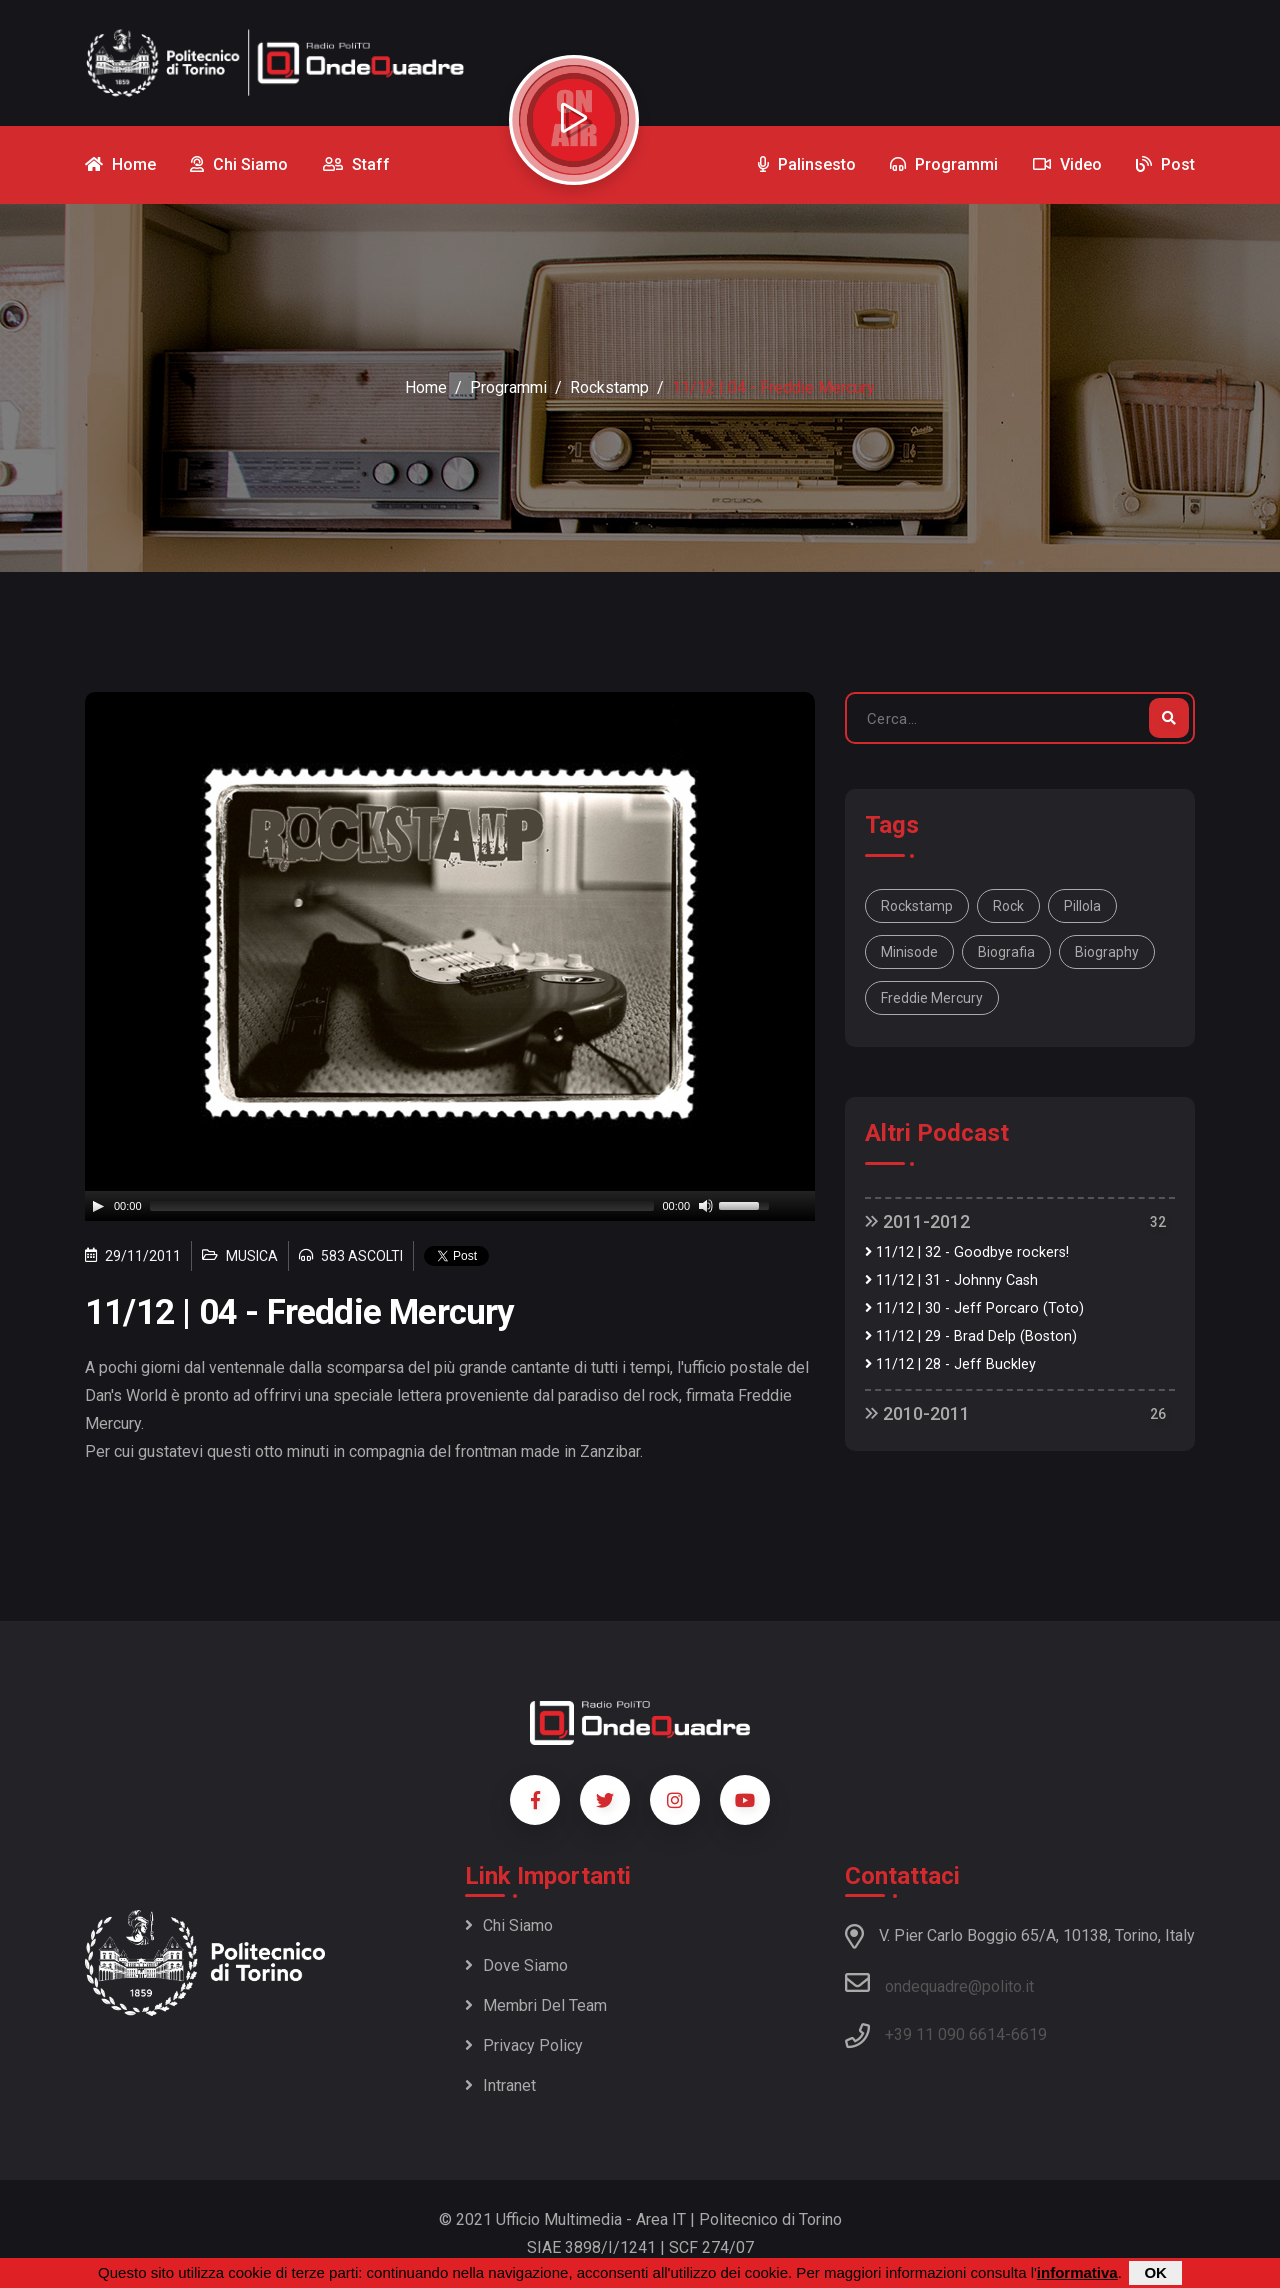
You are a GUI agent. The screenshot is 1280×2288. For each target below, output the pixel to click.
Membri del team (536, 2005)
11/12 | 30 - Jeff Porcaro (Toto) (974, 1308)
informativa (1077, 2272)
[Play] (98, 1206)
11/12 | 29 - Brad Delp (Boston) (971, 1336)
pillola (1082, 906)
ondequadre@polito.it (939, 1983)
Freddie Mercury (932, 998)
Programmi (508, 387)
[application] (450, 1206)
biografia (1006, 952)
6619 (1029, 2034)
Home (426, 387)
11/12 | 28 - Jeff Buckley (950, 1364)
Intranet (500, 2085)
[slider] (402, 1206)
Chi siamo (509, 1925)
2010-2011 (917, 1413)
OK (1155, 2272)
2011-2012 (917, 1221)
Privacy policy (524, 2045)
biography (1107, 952)
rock (1008, 906)
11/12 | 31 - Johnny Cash (951, 1280)
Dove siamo (516, 1965)
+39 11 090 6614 (945, 2034)
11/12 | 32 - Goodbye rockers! (967, 1252)
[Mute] (706, 1206)
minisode (909, 952)
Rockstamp (609, 387)
